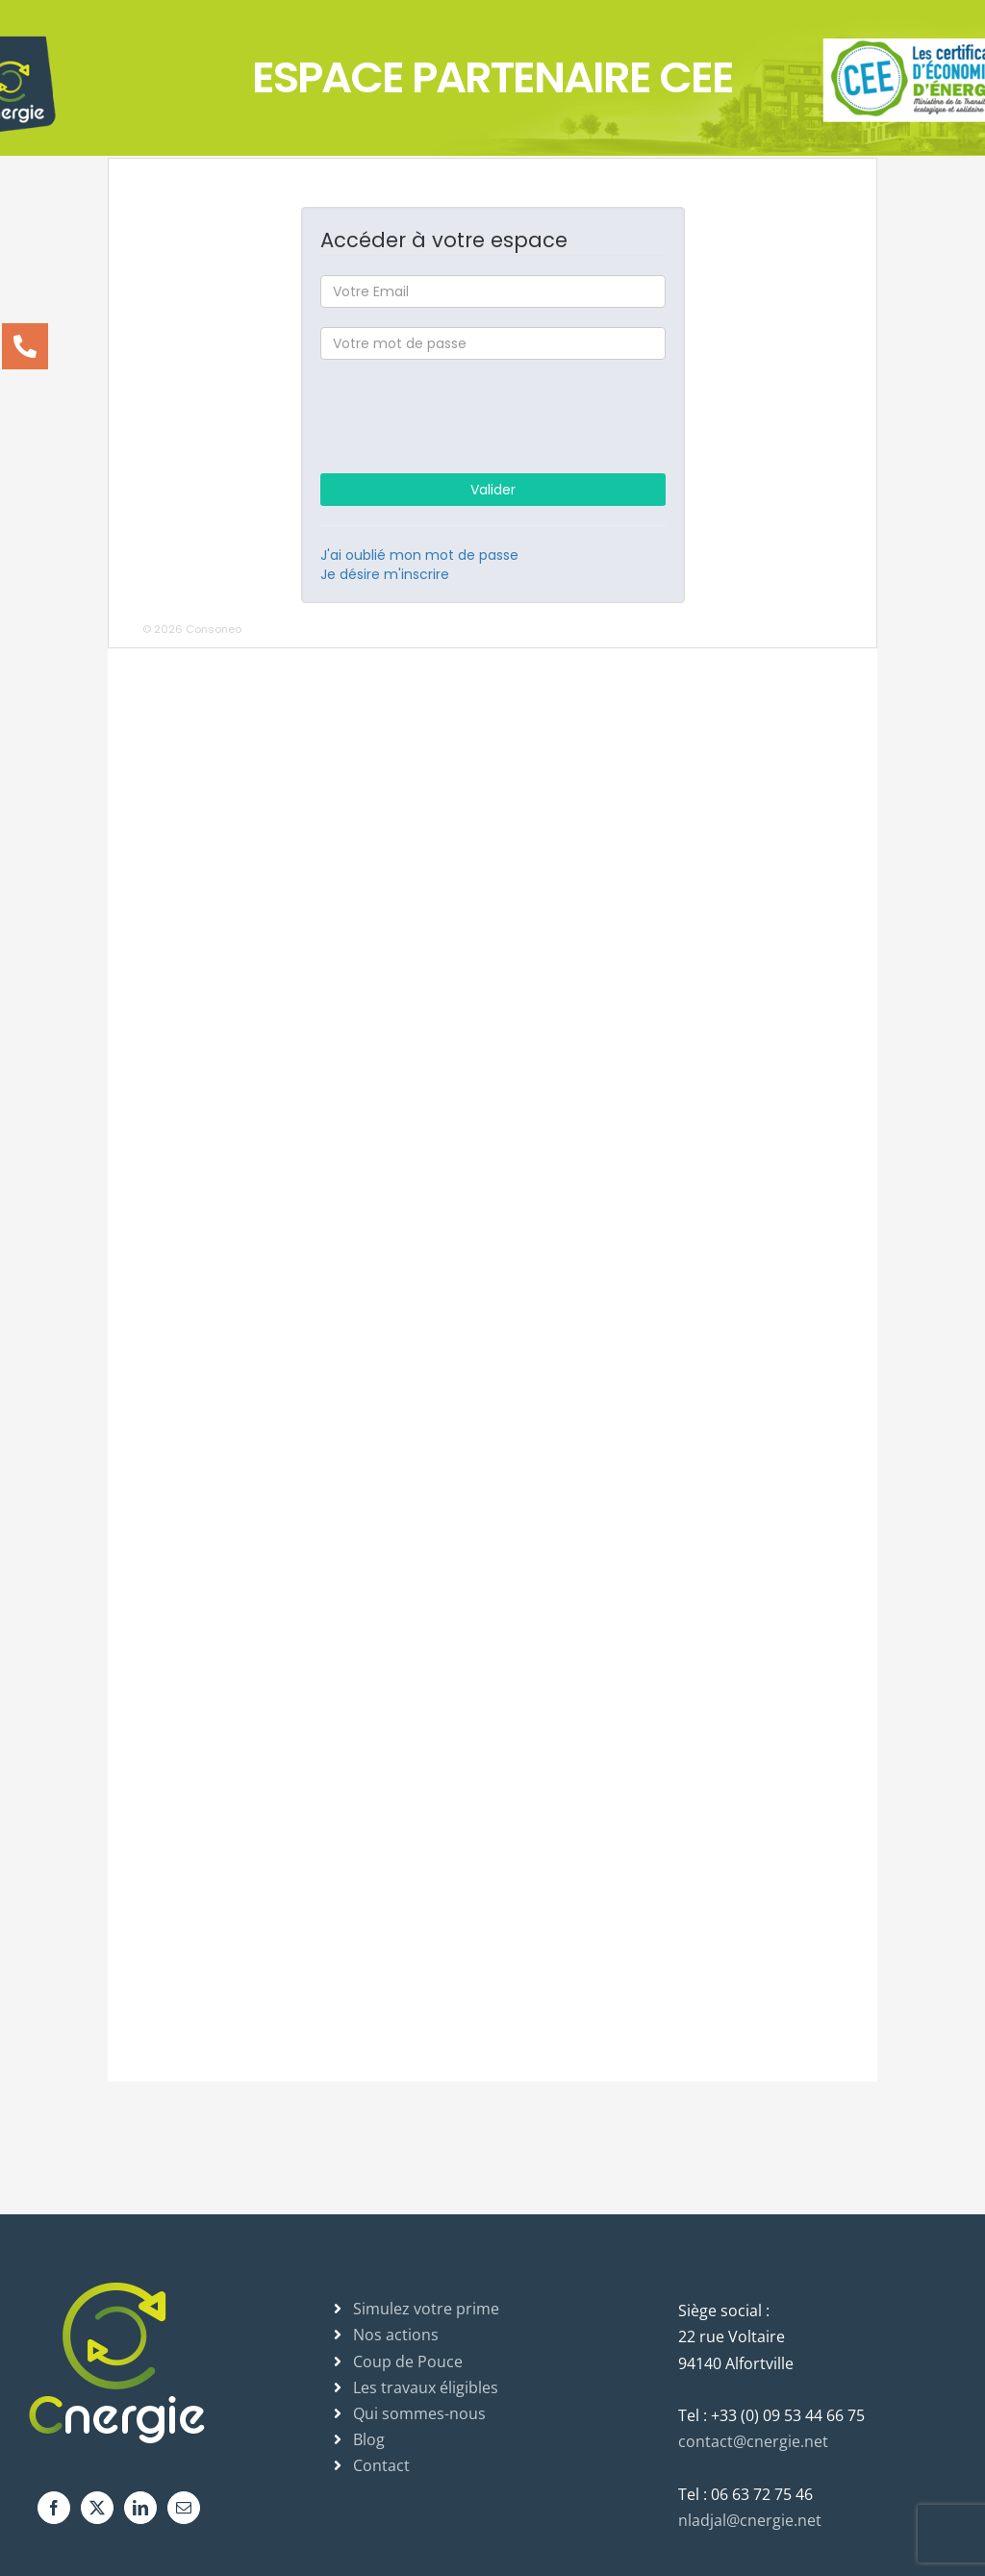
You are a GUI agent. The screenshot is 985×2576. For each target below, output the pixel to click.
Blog (369, 2439)
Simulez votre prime (426, 2308)
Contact (381, 2465)
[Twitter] (97, 2507)
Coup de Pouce (408, 2361)
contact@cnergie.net (753, 2441)
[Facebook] (54, 2507)
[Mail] (183, 2507)
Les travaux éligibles (425, 2387)
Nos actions (396, 2334)
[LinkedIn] (140, 2507)
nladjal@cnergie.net (749, 2520)
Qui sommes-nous (419, 2413)
